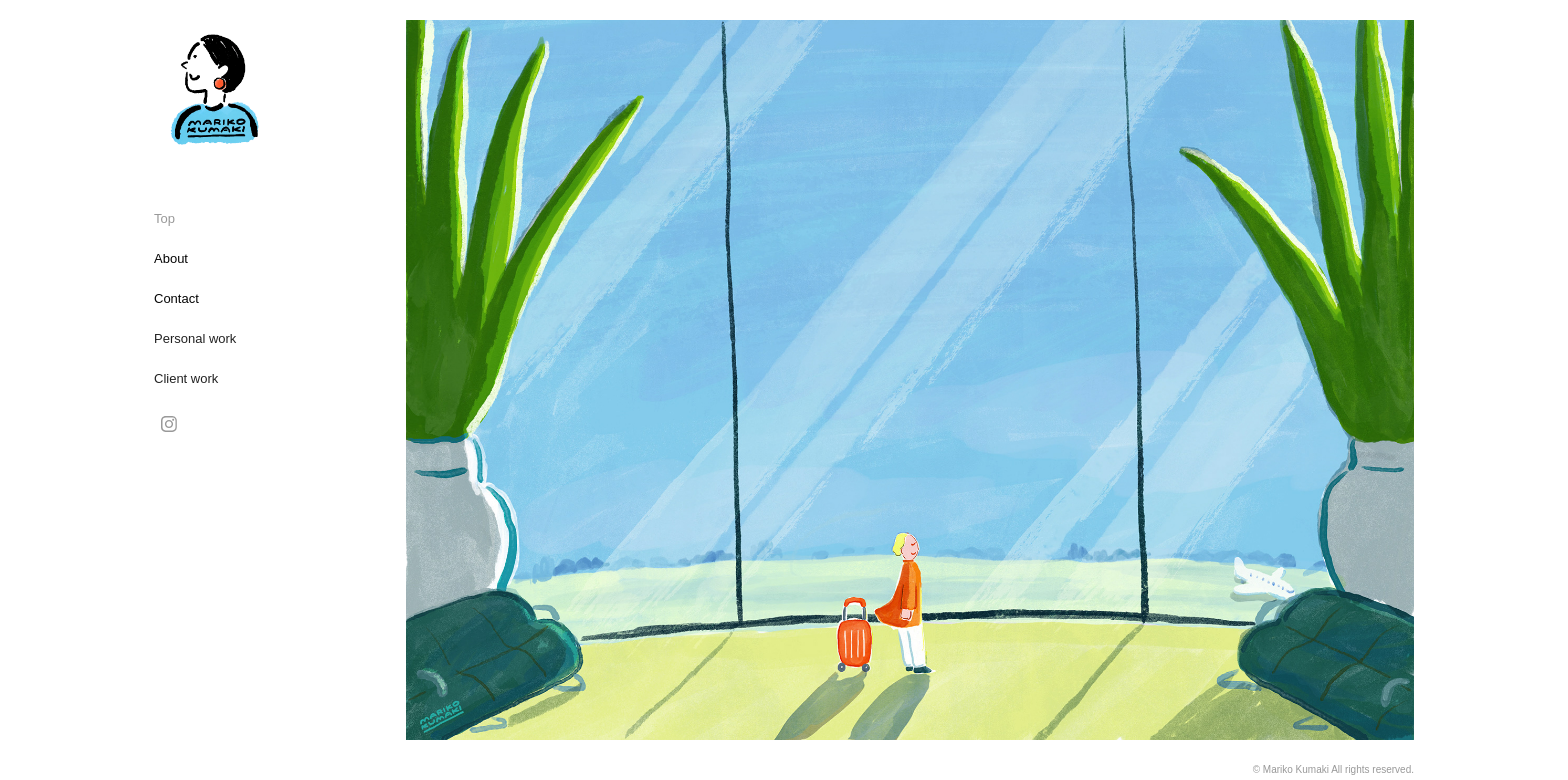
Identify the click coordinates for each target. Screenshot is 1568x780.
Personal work (195, 338)
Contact (176, 298)
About (171, 258)
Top (164, 218)
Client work (186, 378)
